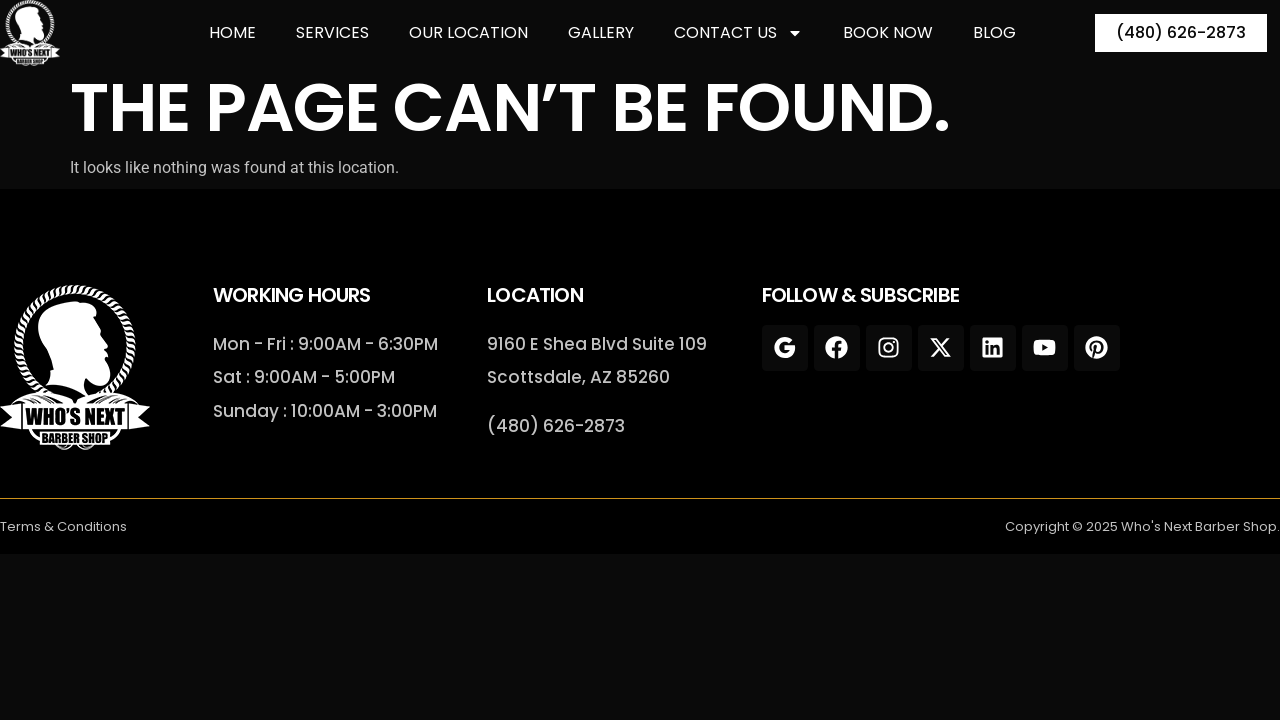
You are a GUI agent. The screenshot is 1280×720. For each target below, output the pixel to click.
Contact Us (738, 33)
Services (332, 32)
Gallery (601, 32)
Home (232, 32)
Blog (994, 32)
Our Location (468, 32)
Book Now (888, 32)
